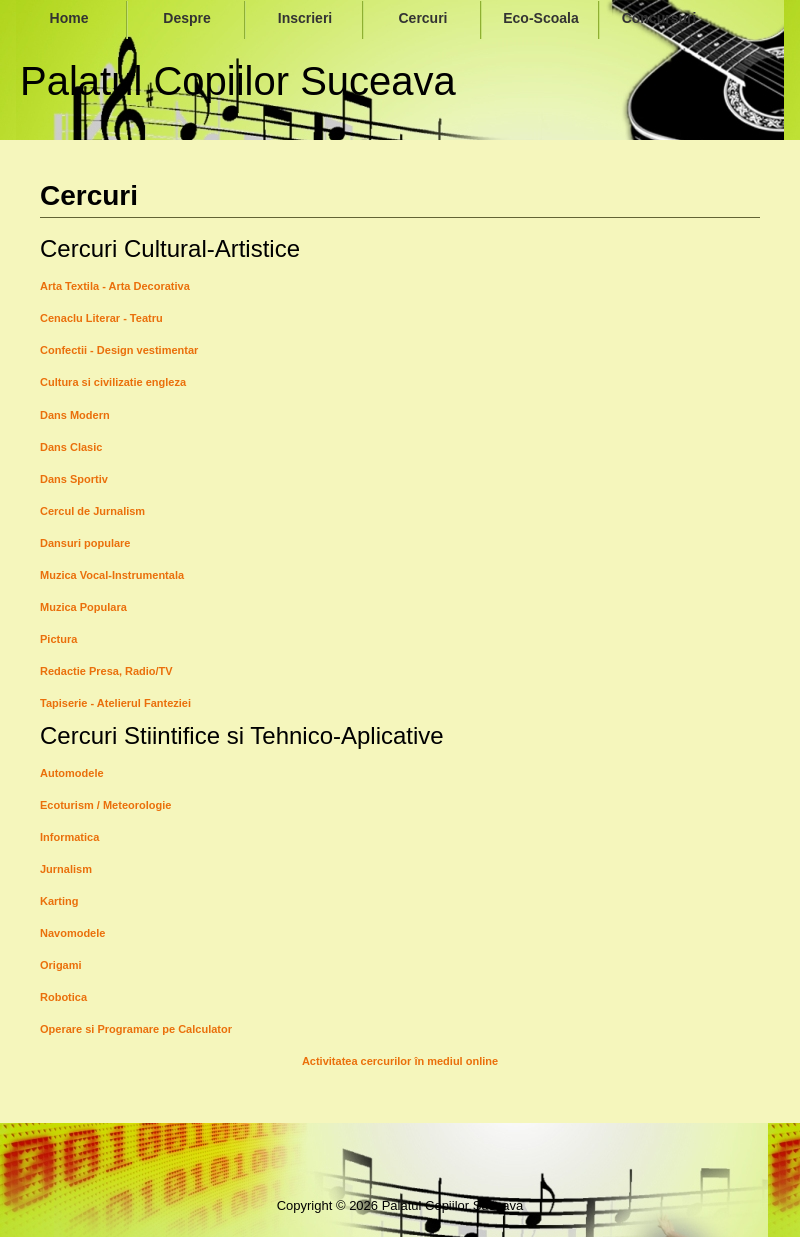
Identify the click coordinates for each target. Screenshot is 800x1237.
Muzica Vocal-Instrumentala (112, 575)
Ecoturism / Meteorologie (105, 805)
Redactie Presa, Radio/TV (106, 671)
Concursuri (659, 18)
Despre (186, 18)
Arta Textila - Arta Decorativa (115, 286)
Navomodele (72, 933)
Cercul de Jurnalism (92, 511)
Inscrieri (305, 18)
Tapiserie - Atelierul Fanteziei (115, 703)
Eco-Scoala (540, 18)
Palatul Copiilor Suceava (238, 81)
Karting (59, 901)
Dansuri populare (85, 543)
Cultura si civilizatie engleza (113, 382)
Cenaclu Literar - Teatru (101, 318)
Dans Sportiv (74, 479)
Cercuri (422, 18)
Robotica (63, 997)
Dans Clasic (71, 447)
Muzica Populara (83, 607)
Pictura (58, 639)
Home (69, 18)
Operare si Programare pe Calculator (136, 1029)
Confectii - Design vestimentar (119, 350)
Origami (61, 965)
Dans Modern (75, 415)
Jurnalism (66, 869)
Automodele (72, 773)
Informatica (69, 837)
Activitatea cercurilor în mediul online (400, 1061)
